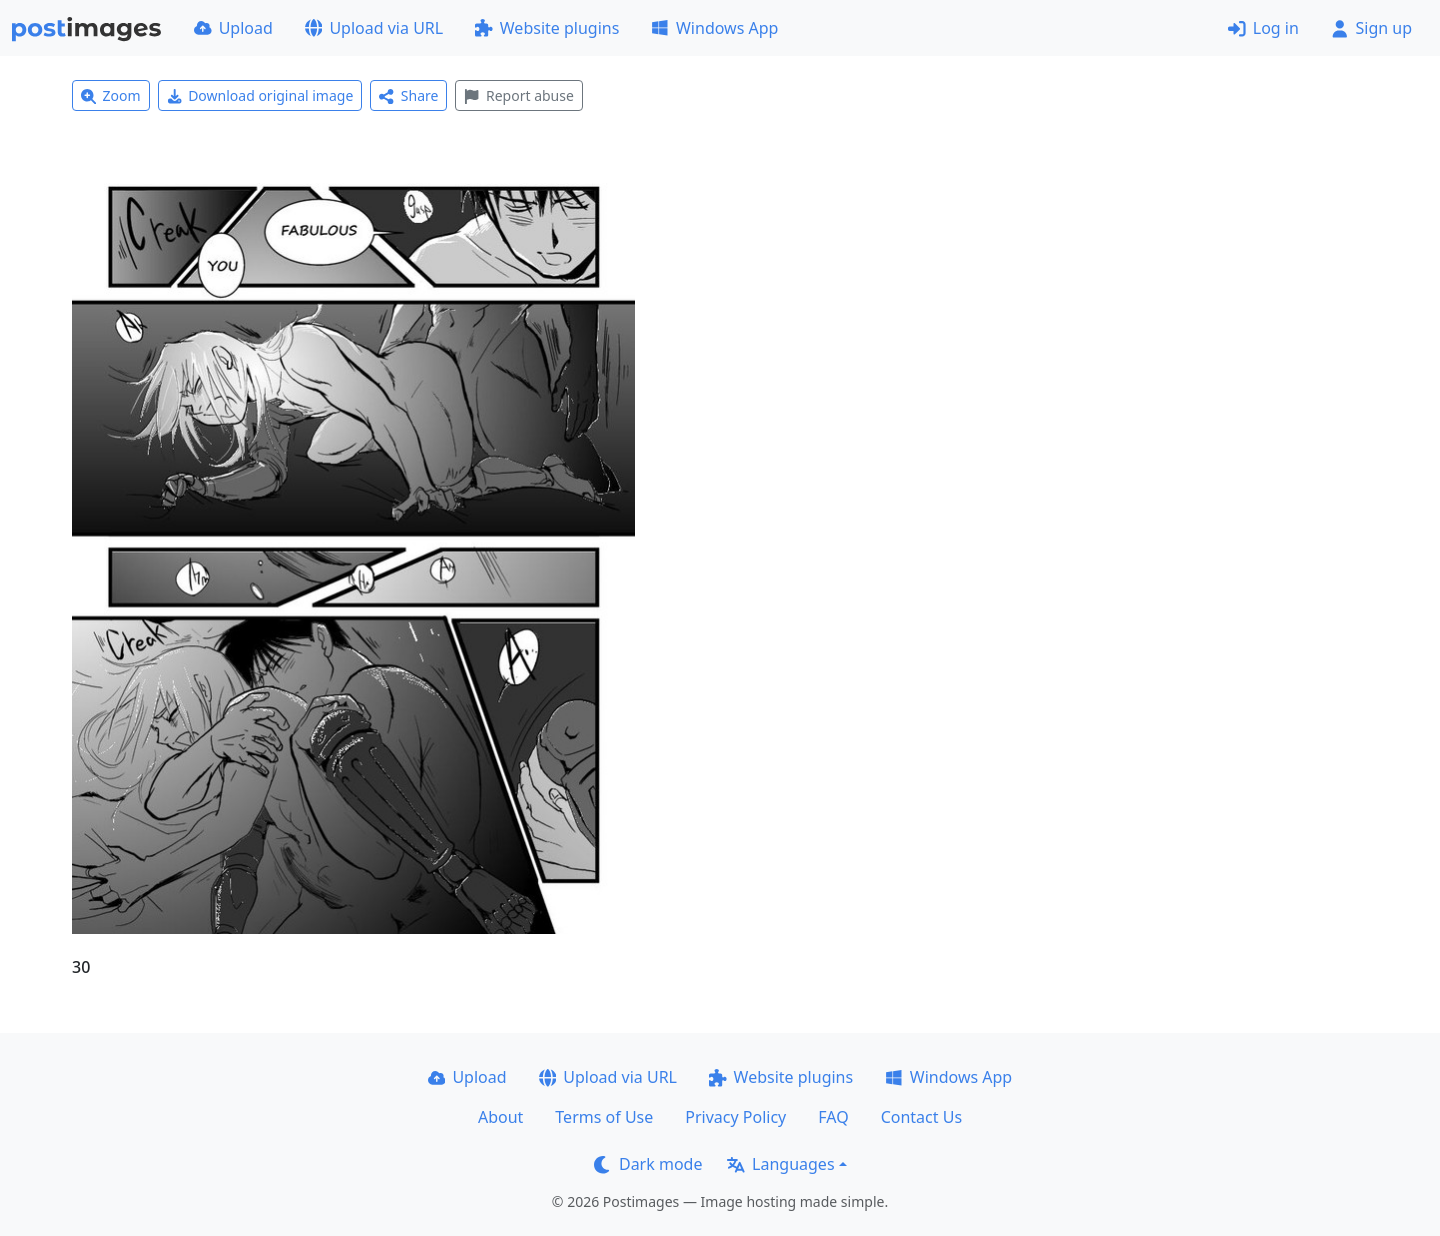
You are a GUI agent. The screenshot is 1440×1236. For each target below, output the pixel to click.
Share (408, 95)
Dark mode (648, 1164)
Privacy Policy (735, 1117)
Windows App (714, 28)
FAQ (833, 1117)
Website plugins (547, 28)
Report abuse (518, 95)
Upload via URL (374, 28)
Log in (1263, 28)
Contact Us (921, 1117)
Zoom (111, 95)
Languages (780, 1164)
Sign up (1371, 28)
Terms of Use (604, 1117)
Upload (233, 28)
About (500, 1117)
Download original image (260, 95)
